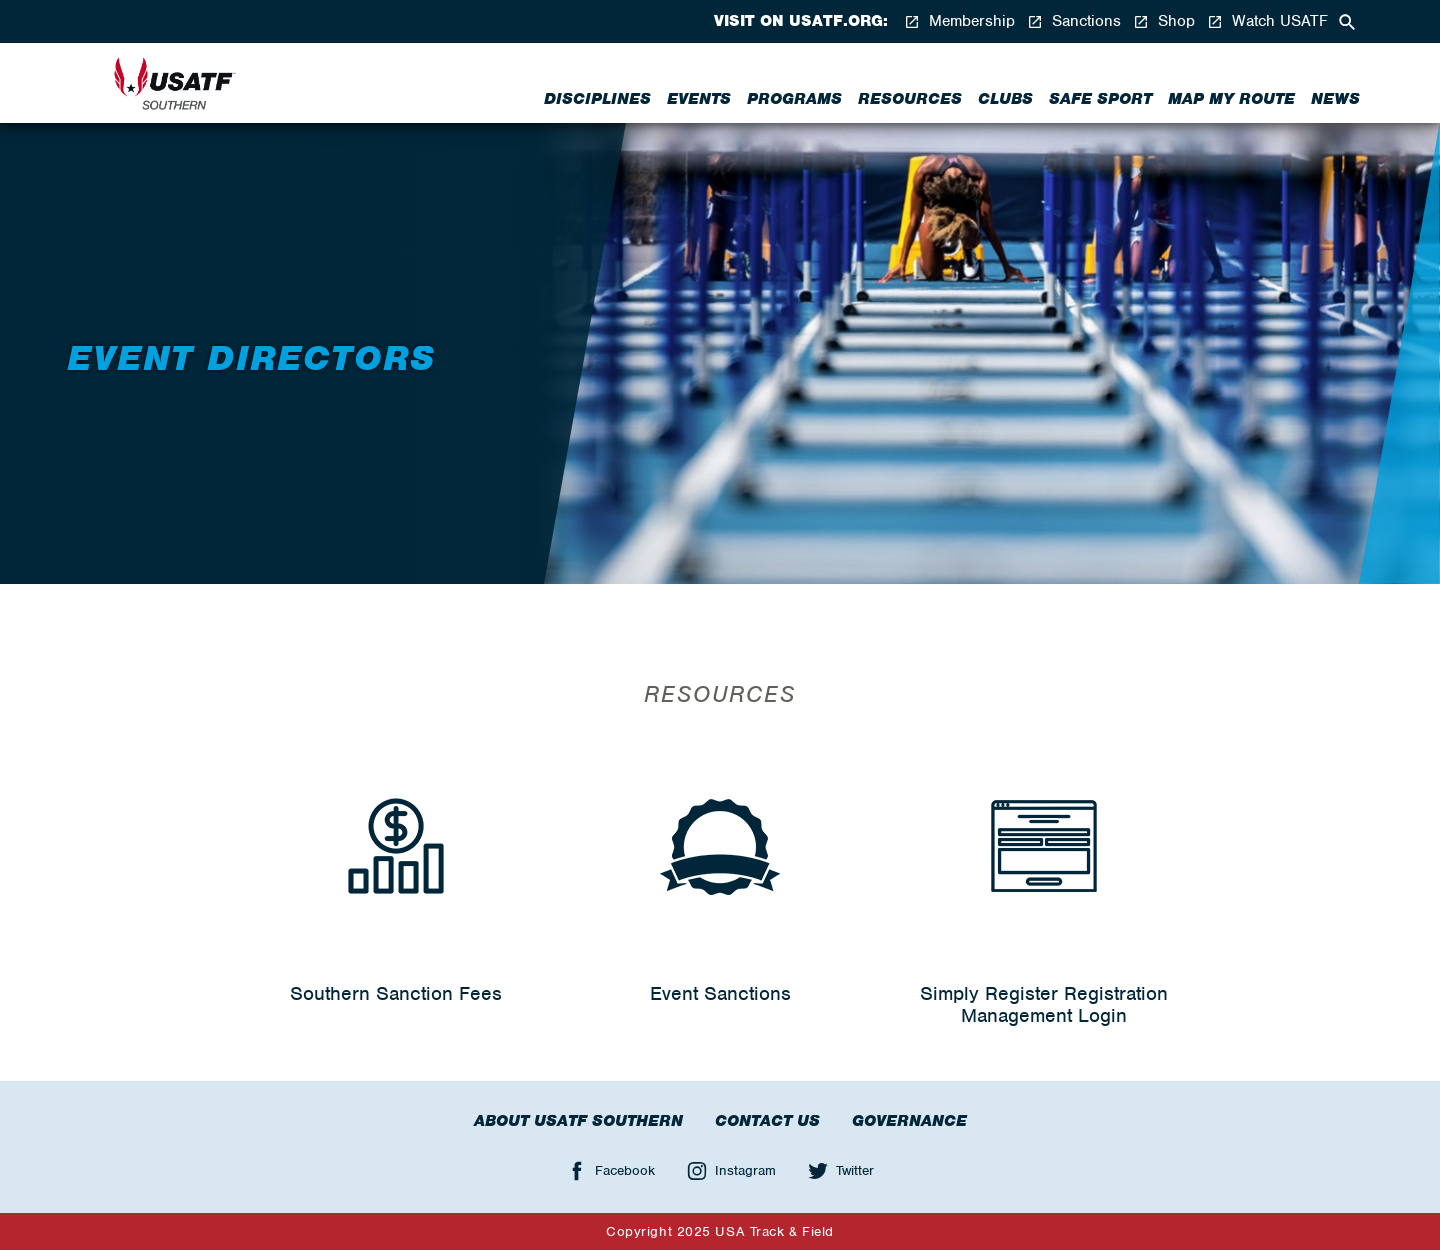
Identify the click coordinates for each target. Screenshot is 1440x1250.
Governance (909, 1121)
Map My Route (1231, 99)
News (1335, 99)
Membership (959, 21)
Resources (910, 99)
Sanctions (1074, 21)
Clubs (1005, 99)
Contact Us (767, 1121)
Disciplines (597, 99)
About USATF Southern (578, 1121)
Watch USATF (1267, 21)
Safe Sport (1100, 99)
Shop (1164, 21)
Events (699, 99)
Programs (794, 99)
